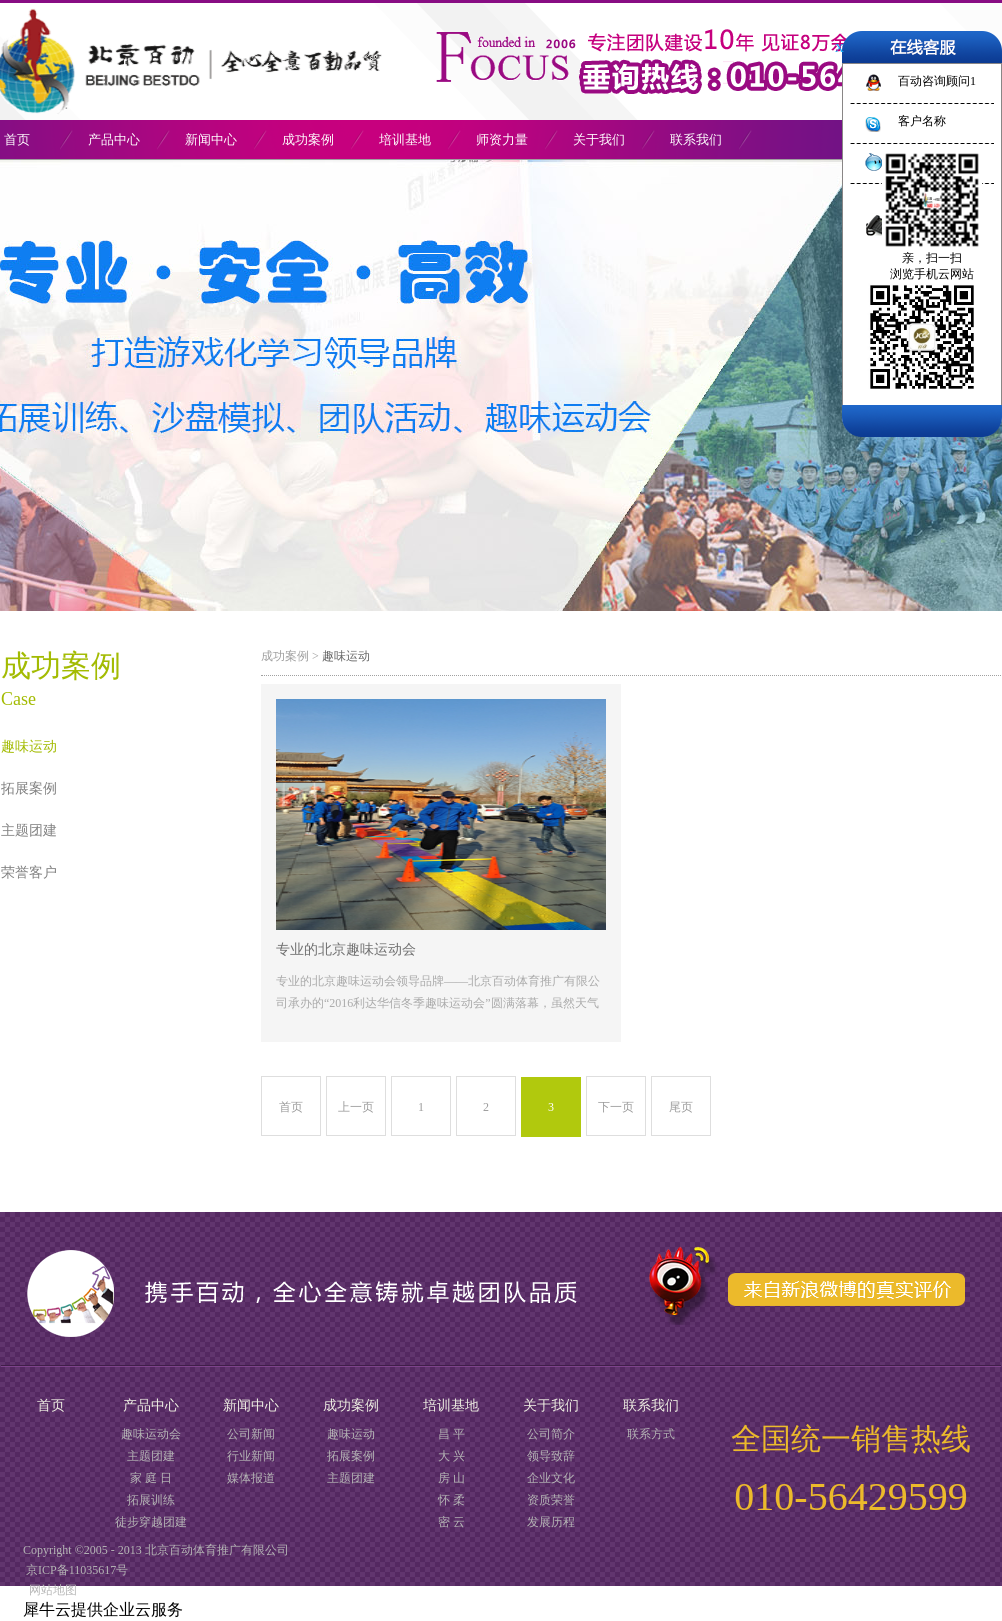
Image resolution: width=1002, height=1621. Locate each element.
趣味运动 (346, 656)
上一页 (356, 1107)
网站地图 (50, 1590)
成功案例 (285, 656)
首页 (291, 1107)
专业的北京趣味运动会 (346, 949)
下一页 (616, 1107)
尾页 (681, 1107)
